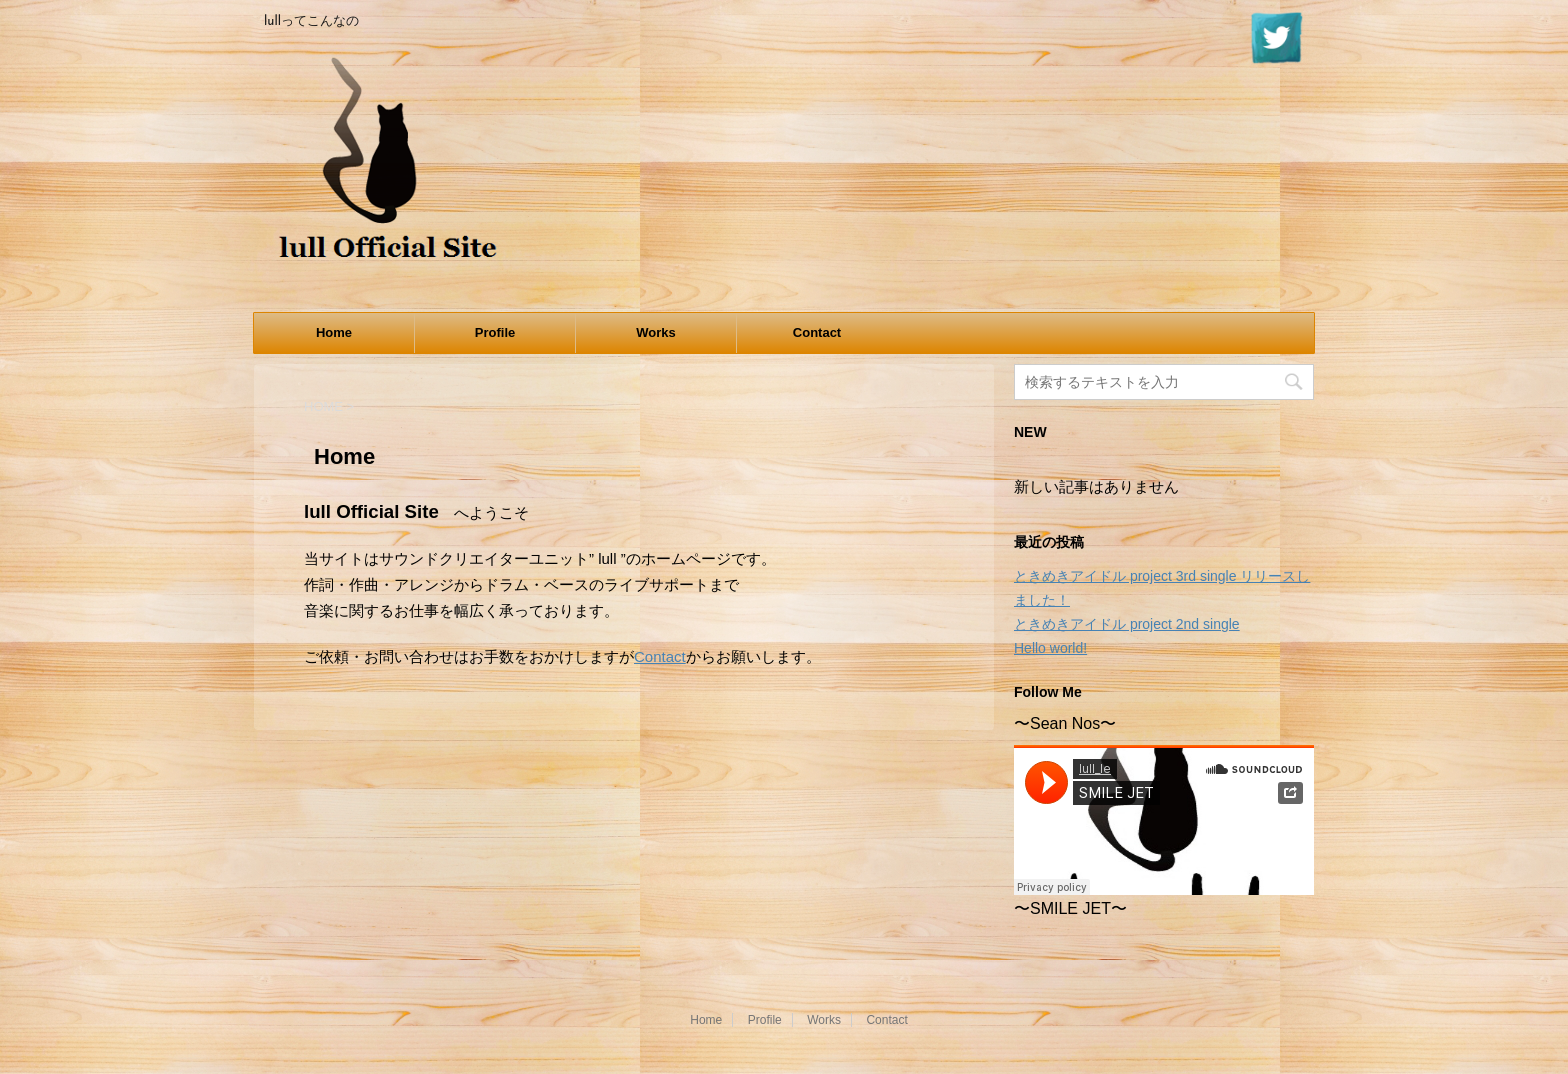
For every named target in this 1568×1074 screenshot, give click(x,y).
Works (656, 332)
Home (334, 332)
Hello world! (1050, 648)
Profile (495, 332)
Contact (817, 332)
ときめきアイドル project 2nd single (1127, 624)
